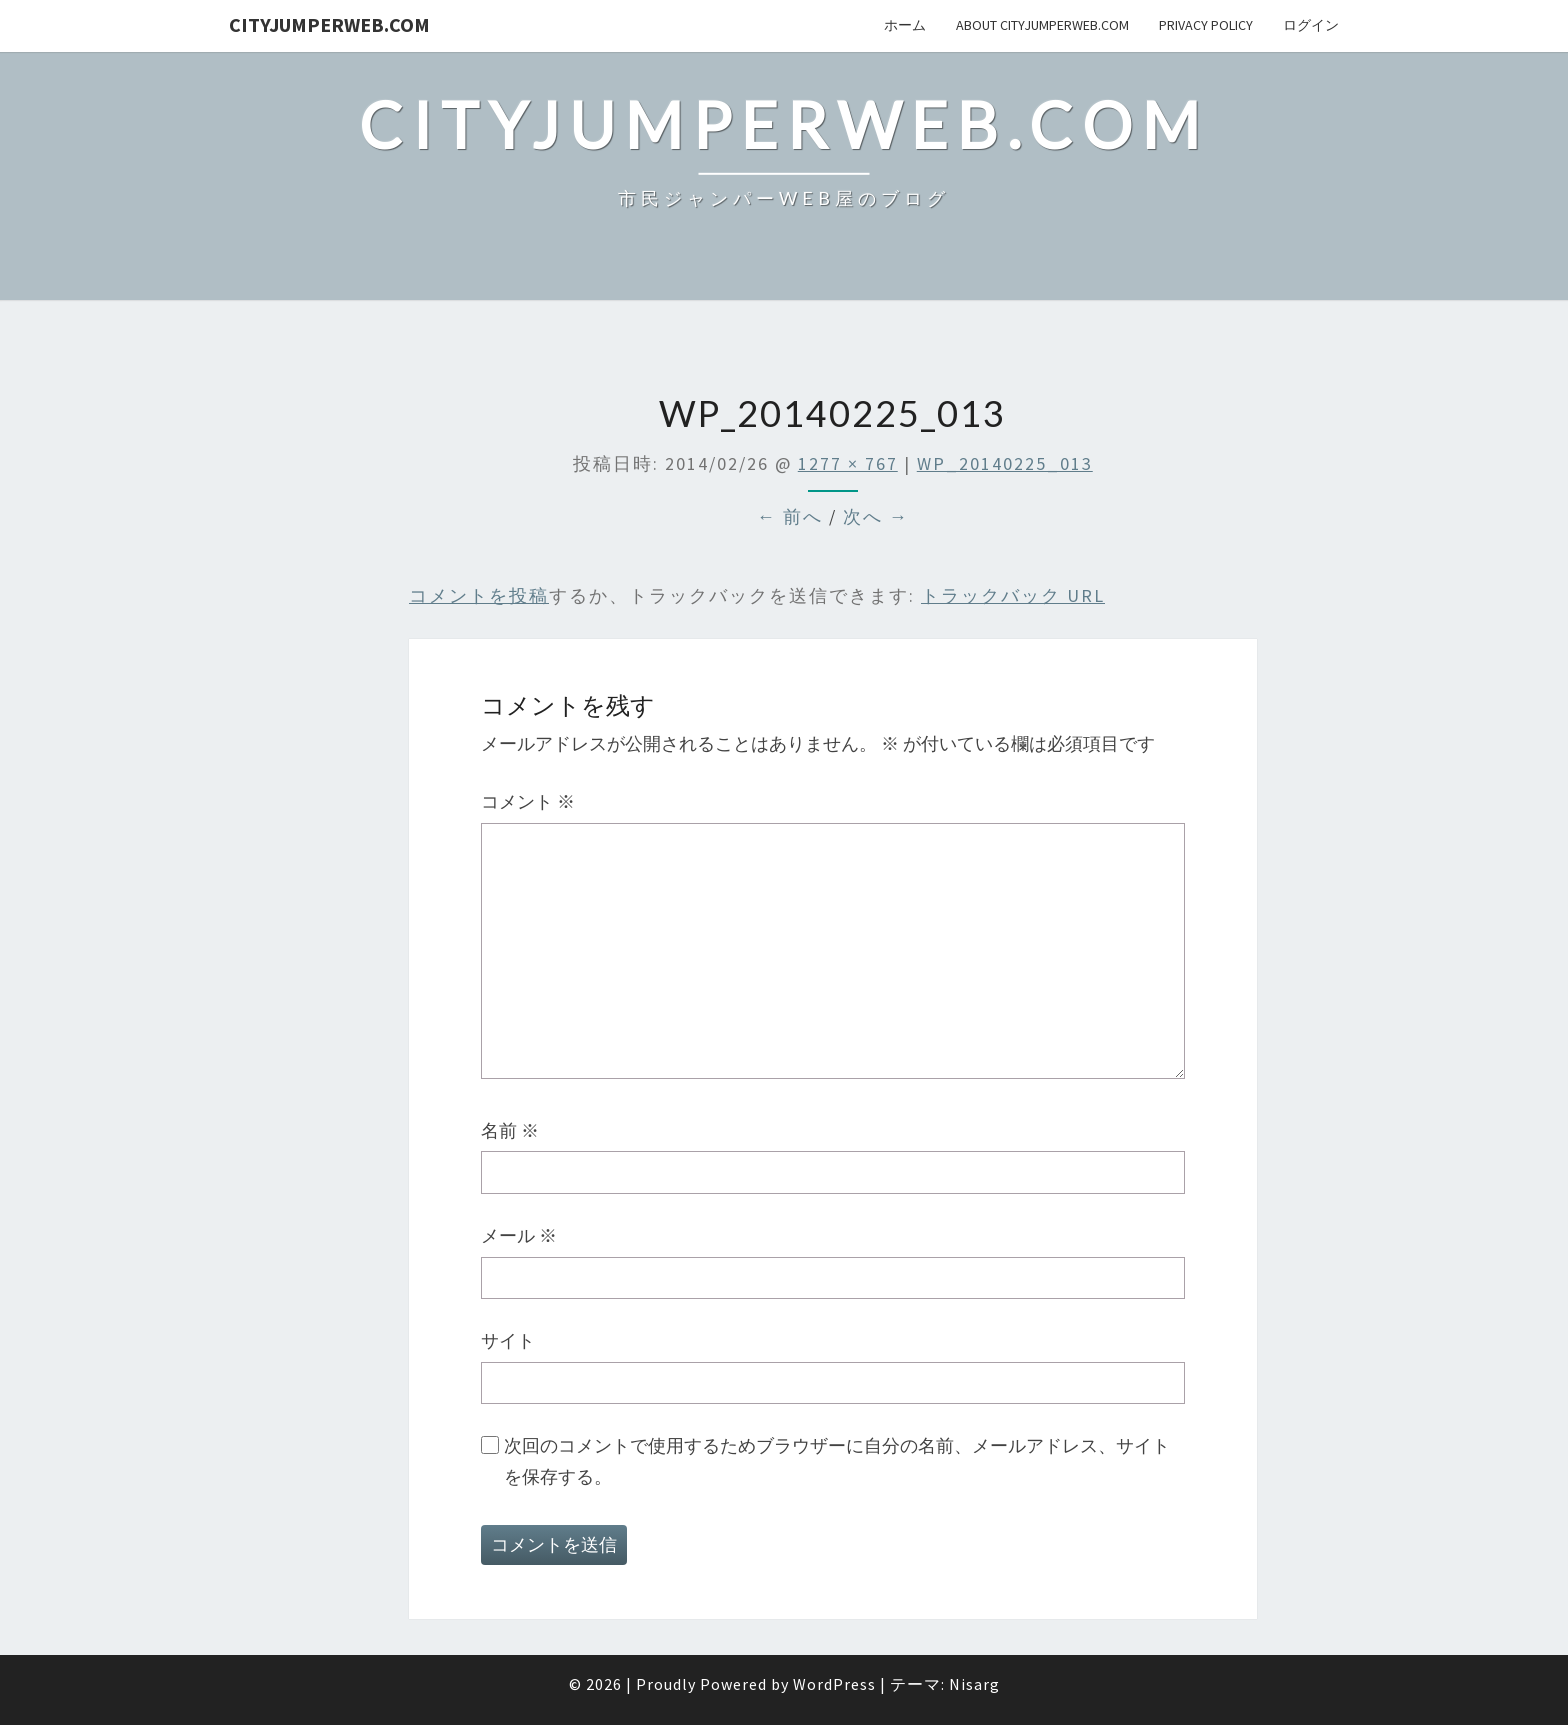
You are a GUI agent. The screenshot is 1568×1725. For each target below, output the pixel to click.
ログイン (1311, 25)
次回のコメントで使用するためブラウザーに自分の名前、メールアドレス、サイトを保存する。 (837, 1461)
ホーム (905, 25)
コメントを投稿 (479, 595)
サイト (508, 1340)
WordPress (834, 1684)
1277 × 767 (848, 463)
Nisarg (974, 1684)
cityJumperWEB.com (329, 24)
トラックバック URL (1013, 595)
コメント (528, 801)
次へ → (876, 516)
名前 (510, 1130)
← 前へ (790, 516)
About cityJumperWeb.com (1042, 25)
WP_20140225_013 (1005, 463)
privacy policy (1206, 25)
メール (519, 1235)
